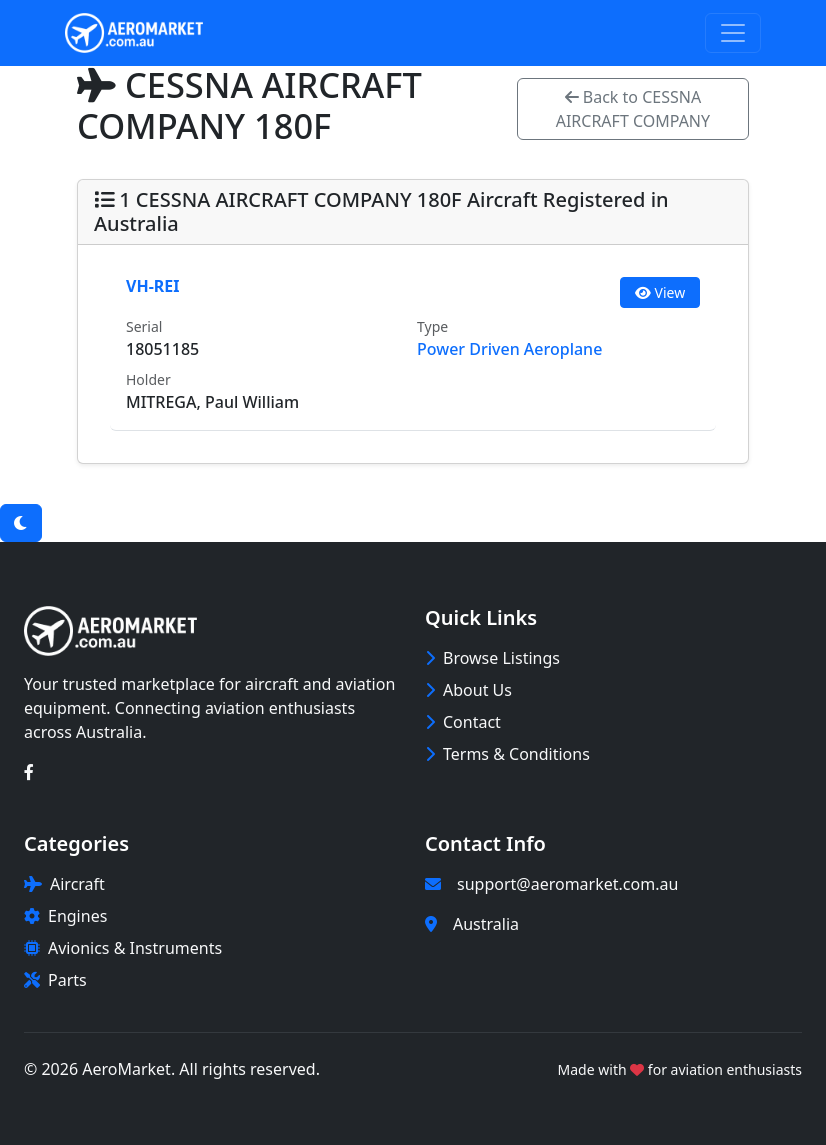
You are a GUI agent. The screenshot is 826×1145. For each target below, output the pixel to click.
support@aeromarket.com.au (567, 884)
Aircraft (64, 884)
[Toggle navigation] (733, 33)
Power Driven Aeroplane (509, 349)
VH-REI (152, 286)
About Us (468, 690)
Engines (65, 916)
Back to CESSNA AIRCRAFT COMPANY (633, 109)
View (660, 292)
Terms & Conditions (507, 754)
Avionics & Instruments (123, 948)
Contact (463, 722)
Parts (55, 980)
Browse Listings (492, 658)
